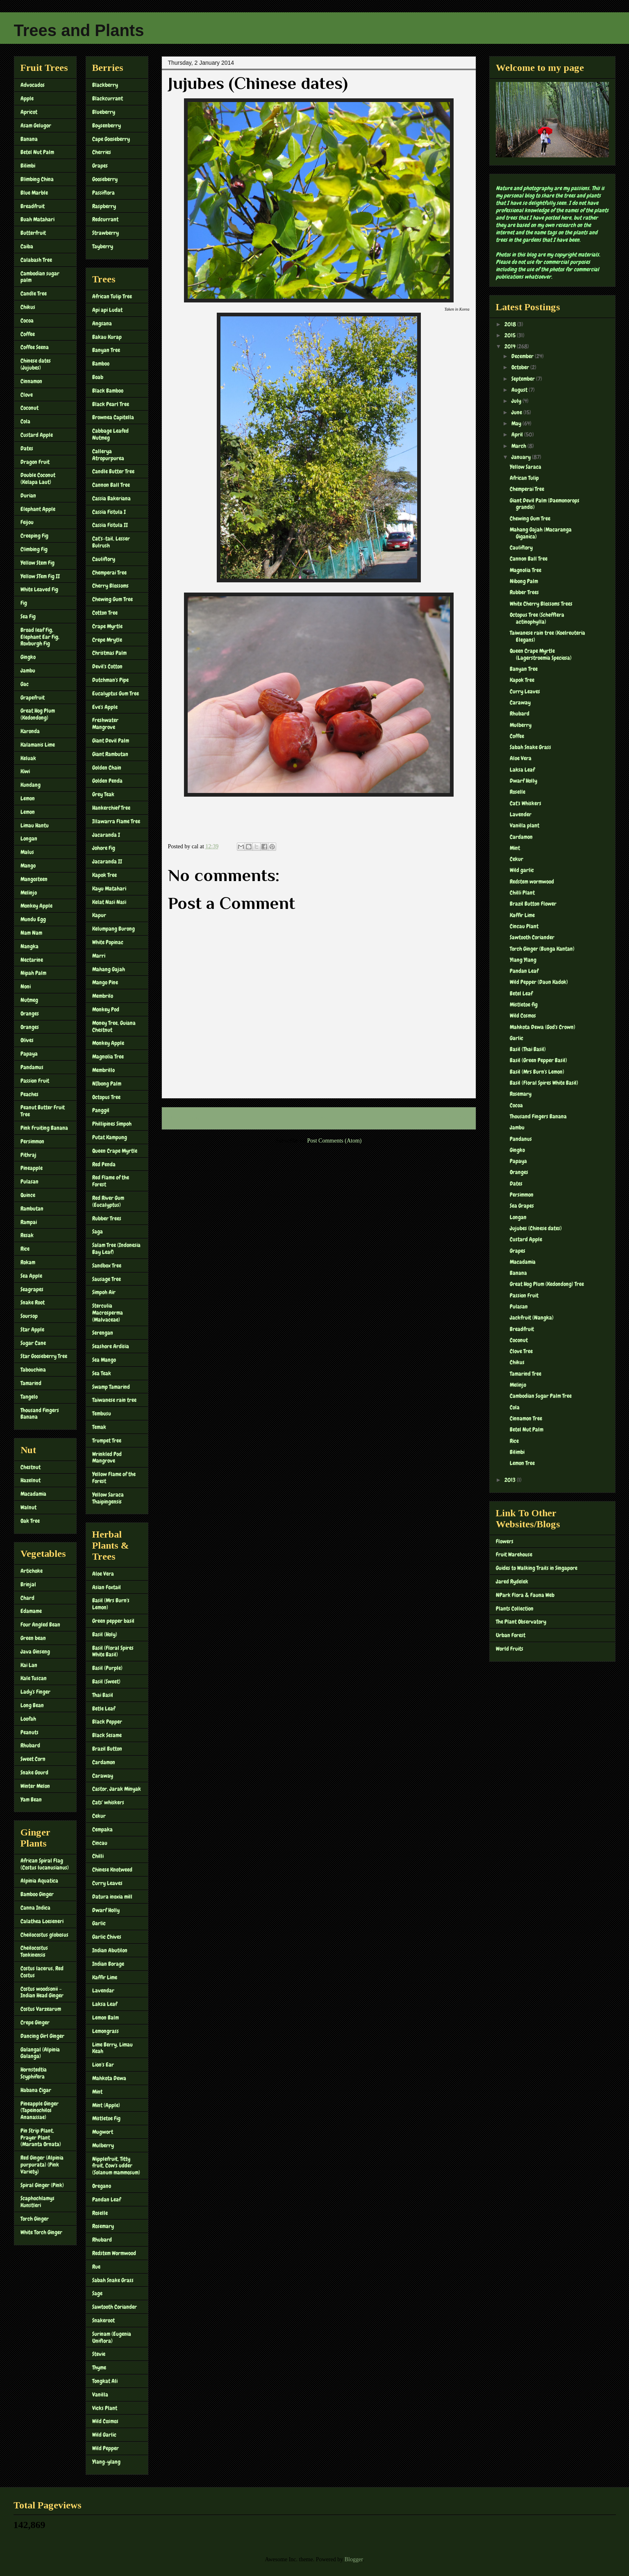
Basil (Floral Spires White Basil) (113, 1651)
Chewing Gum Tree (112, 599)
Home (319, 1118)
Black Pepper (107, 1721)
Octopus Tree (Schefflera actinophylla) (537, 618)
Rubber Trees (106, 1218)
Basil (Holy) (104, 1634)
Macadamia (33, 1493)
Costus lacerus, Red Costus (42, 1972)
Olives (27, 1040)
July (516, 400)
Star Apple (32, 1329)
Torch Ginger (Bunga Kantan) (542, 948)
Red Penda (104, 1164)
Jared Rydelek (512, 1581)
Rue (96, 2266)
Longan (28, 838)
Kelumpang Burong (113, 928)
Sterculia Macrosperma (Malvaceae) (107, 1312)
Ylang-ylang (106, 2461)
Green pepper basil (113, 1620)
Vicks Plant (104, 2408)
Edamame (31, 1611)
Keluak (28, 758)
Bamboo (100, 363)
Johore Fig (103, 848)
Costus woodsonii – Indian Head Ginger (42, 1992)
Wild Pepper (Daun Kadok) (539, 982)
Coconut (29, 407)
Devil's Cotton (107, 666)
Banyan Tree (106, 350)
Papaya (29, 1053)
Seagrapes (31, 1289)
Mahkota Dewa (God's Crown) (542, 1027)
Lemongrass (105, 2031)
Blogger (354, 2559)
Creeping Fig (34, 535)
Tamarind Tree (525, 1373)
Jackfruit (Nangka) (532, 1317)
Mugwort (102, 2131)
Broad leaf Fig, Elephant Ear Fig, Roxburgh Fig (39, 636)
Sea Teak (101, 1373)
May (516, 423)
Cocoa (27, 320)
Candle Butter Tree (113, 471)
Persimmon (32, 1141)
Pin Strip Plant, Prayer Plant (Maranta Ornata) (40, 2137)
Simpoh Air (104, 1292)
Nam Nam (31, 932)
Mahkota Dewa (109, 2078)
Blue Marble (34, 192)
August (520, 389)
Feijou (27, 522)
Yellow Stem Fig (37, 562)
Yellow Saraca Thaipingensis (108, 1498)
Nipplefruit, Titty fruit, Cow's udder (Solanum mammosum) (116, 2165)
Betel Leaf (521, 993)
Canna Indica (35, 1907)
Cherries (101, 152)
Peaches (29, 1094)
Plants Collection (515, 1608)
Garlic (99, 1923)
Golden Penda (107, 780)
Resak (27, 1235)
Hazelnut (30, 1480)
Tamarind (30, 1383)
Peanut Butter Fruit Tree (42, 1111)
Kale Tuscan (33, 1678)
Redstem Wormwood (114, 2253)
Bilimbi (27, 165)
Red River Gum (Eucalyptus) (108, 1201)
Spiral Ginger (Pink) (42, 2185)
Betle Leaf (103, 1708)
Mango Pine (105, 982)
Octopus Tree (106, 1097)
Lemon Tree (522, 1463)
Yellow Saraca (525, 466)
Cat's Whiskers (525, 803)
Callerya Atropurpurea (108, 455)
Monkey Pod (105, 1009)
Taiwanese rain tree (114, 1400)
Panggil (100, 1110)
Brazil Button (107, 1748)
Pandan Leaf (106, 2199)
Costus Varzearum (40, 2009)
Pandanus (521, 1139)
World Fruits (509, 1648)
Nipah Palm (33, 973)
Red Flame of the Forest (110, 1181)
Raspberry (104, 206)
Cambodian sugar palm (39, 277)
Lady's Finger (35, 1691)
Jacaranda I (106, 834)
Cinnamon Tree (526, 1418)
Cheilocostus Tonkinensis (34, 1951)
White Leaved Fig (39, 589)
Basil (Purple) (107, 1668)
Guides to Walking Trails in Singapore (536, 1568)
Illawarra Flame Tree (116, 821)
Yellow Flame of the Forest (114, 1477)
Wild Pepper (105, 2448)
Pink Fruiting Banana (44, 1127)
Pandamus (31, 1067)
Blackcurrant (107, 98)
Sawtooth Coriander (114, 2306)
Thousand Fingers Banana (39, 1413)
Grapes (100, 165)
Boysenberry (106, 125)
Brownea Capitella (113, 417)
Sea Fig (28, 616)
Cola (25, 421)
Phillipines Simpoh (112, 1123)
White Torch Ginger (41, 2232)
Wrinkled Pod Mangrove (107, 1457)
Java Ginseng (35, 1651)
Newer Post (184, 1118)
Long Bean (32, 1705)
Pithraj (28, 1155)
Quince (27, 1195)
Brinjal (28, 1584)
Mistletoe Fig (106, 2118)
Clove (26, 394)
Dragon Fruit (35, 462)
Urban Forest (510, 1635)
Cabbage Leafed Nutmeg (110, 434)
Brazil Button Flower (533, 903)
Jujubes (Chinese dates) (536, 1228)
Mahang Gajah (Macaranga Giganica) (541, 533)
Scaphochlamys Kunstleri (37, 2201)
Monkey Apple (36, 905)
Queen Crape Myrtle (114, 1150)
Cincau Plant (524, 926)
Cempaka (102, 1829)
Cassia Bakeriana (111, 498)
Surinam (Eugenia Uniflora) (111, 2337)
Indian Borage (108, 1963)
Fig (23, 603)
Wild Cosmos (105, 2421)
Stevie (98, 2354)
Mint (97, 2091)
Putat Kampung (109, 1137)
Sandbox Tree (106, 1265)
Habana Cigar (35, 2090)
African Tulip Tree (112, 296)
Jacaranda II (107, 861)
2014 (510, 346)
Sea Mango (104, 1359)
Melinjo (28, 892)
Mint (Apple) (106, 2105)
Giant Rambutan (110, 754)
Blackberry (105, 85)
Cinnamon (31, 381)
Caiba (26, 246)
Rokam (27, 1262)
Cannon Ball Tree (111, 484)
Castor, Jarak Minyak (116, 1788)
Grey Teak (103, 794)
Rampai (28, 1222)
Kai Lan (28, 1665)
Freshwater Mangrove (105, 723)
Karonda (30, 731)
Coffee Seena (34, 347)
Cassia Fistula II (110, 525)
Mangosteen (34, 879)
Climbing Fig (34, 549)
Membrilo (102, 996)
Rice (25, 1248)
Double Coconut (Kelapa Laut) (37, 478)
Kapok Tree (104, 875)
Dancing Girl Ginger (42, 2036)
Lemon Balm (105, 2017)
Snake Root (32, 1302)
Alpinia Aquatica (39, 1880)
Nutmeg (29, 1000)
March (519, 446)
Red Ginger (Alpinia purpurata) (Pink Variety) (42, 2164)
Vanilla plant (524, 825)
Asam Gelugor (35, 125)
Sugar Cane (33, 1343)
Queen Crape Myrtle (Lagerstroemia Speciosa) (541, 654)
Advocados (32, 85)
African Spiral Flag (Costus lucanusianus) (44, 1864)
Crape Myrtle (107, 626)
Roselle (100, 2213)
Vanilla (100, 2394)
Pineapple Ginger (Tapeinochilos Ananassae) (39, 2110)
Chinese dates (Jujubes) (35, 364)
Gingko (28, 657)
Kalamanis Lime (37, 744)
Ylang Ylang (523, 959)
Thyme (99, 2367)
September (523, 378)
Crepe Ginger (35, 2022)
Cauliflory (103, 559)
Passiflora (103, 192)
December (523, 356)
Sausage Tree (106, 1279)
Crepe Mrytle (107, 639)
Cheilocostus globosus (44, 1934)
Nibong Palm (524, 581)
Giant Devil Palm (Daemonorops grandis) (544, 504)
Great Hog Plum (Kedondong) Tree (547, 1284)
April (517, 434)
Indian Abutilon (109, 1950)
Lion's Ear (103, 2064)
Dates (26, 448)
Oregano (101, 2186)
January (521, 457)
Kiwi (25, 771)
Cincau (99, 1843)
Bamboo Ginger (37, 1894)
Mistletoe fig (524, 1004)
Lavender (520, 814)
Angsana (102, 323)
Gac (24, 684)
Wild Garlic (104, 2434)
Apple (27, 98)
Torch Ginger (34, 2218)
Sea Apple (31, 1275)
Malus (27, 852)
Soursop (29, 1316)
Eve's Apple (105, 707)
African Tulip (524, 478)
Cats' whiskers (108, 1802)
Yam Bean (31, 1799)
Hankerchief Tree (111, 807)
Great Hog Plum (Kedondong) (37, 714)
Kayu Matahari (109, 888)
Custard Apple (36, 434)
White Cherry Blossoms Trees (541, 603)
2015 (510, 335)
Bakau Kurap (107, 337)
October (520, 367)
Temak (99, 1427)
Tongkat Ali (105, 2381)
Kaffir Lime (104, 1977)
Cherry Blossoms (110, 585)
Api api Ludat (107, 309)
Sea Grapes (522, 1205)
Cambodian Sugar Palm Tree (541, 1395)
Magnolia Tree (108, 1056)
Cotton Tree (105, 612)
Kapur (99, 915)
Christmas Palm (109, 652)
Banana (29, 139)
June (517, 412)
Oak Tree (30, 1520)
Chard (27, 1597)
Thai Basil (102, 1695)
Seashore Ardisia (110, 1346)
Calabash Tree (36, 260)
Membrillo (103, 1070)
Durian (28, 495)
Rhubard (30, 1745)
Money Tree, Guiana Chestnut (114, 1026)
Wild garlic (522, 870)
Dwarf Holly (106, 1910)
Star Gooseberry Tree (43, 1356)
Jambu (27, 670)
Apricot (28, 112)
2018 (510, 324)
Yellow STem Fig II (40, 576)
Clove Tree (521, 1351)
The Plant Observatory (521, 1621)
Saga (97, 1231)
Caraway (102, 1775)
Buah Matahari (37, 219)
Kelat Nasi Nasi (109, 902)
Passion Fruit (34, 1080)
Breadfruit (32, 206)
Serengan (102, 1332)
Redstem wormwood (532, 881)
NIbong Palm (106, 1083)
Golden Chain (106, 767)
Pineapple (31, 1168)
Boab (97, 377)
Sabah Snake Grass (113, 2280)
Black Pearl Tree (110, 404)
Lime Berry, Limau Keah (112, 2048)
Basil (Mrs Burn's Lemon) (110, 1604)
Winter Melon (35, 1786)
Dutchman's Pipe (110, 680)
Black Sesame (107, 1735)
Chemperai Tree (109, 572)
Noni (25, 986)
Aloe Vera (103, 1573)
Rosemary (103, 2226)
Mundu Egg (33, 919)
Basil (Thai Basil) (528, 1049)
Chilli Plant (522, 892)
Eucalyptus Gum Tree (115, 693)
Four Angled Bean (40, 1624)
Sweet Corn (32, 1759)
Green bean (33, 1638)
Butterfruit (33, 232)
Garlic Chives (106, 1936)
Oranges (29, 1013)
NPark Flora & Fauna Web (525, 1595)
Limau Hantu (34, 825)
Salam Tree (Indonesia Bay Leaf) (116, 1248)
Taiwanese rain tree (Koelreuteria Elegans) (547, 636)
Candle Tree (33, 293)
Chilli (98, 1856)
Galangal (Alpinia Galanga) (40, 2053)
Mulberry (103, 2145)
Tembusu (101, 1413)
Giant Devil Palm (110, 740)
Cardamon (103, 1762)
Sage (97, 2293)
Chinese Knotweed (112, 1869)
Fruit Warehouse (514, 1554)
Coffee (27, 334)
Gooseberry (105, 179)
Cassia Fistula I (109, 512)
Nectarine (31, 959)
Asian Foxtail (106, 1587)
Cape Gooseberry (111, 139)
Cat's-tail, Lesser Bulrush (111, 542)
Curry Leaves (107, 1883)
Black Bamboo (107, 390)
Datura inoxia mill (112, 1896)
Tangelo (29, 1396)
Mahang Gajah (108, 969)
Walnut (28, 1507)
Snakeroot (103, 2320)
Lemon (27, 798)
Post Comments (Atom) (334, 1141)
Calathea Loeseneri (42, 1921)
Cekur (99, 1816)
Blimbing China (37, 179)
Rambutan (31, 1208)
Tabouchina (33, 1369)
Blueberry (103, 112)
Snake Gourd (34, 1772)
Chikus (27, 307)
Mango (28, 865)
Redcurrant (105, 219)
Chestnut (30, 1467)
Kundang (30, 784)
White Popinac (107, 942)
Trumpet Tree (106, 1440)
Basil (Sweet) (106, 1681)
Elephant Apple (37, 509)
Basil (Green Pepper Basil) (538, 1060)
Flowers (504, 1541)
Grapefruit (32, 697)
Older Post (454, 1118)
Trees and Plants (79, 30)
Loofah (28, 1718)
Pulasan (29, 1181)
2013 (510, 1479)
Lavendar (103, 1990)
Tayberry (102, 246)
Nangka (29, 946)
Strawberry (105, 232)
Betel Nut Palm (37, 152)
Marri (98, 955)
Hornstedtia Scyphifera (33, 2073)
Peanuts (29, 1732)
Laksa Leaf (104, 2004)
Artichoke (31, 1570)
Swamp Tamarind (111, 1386)
